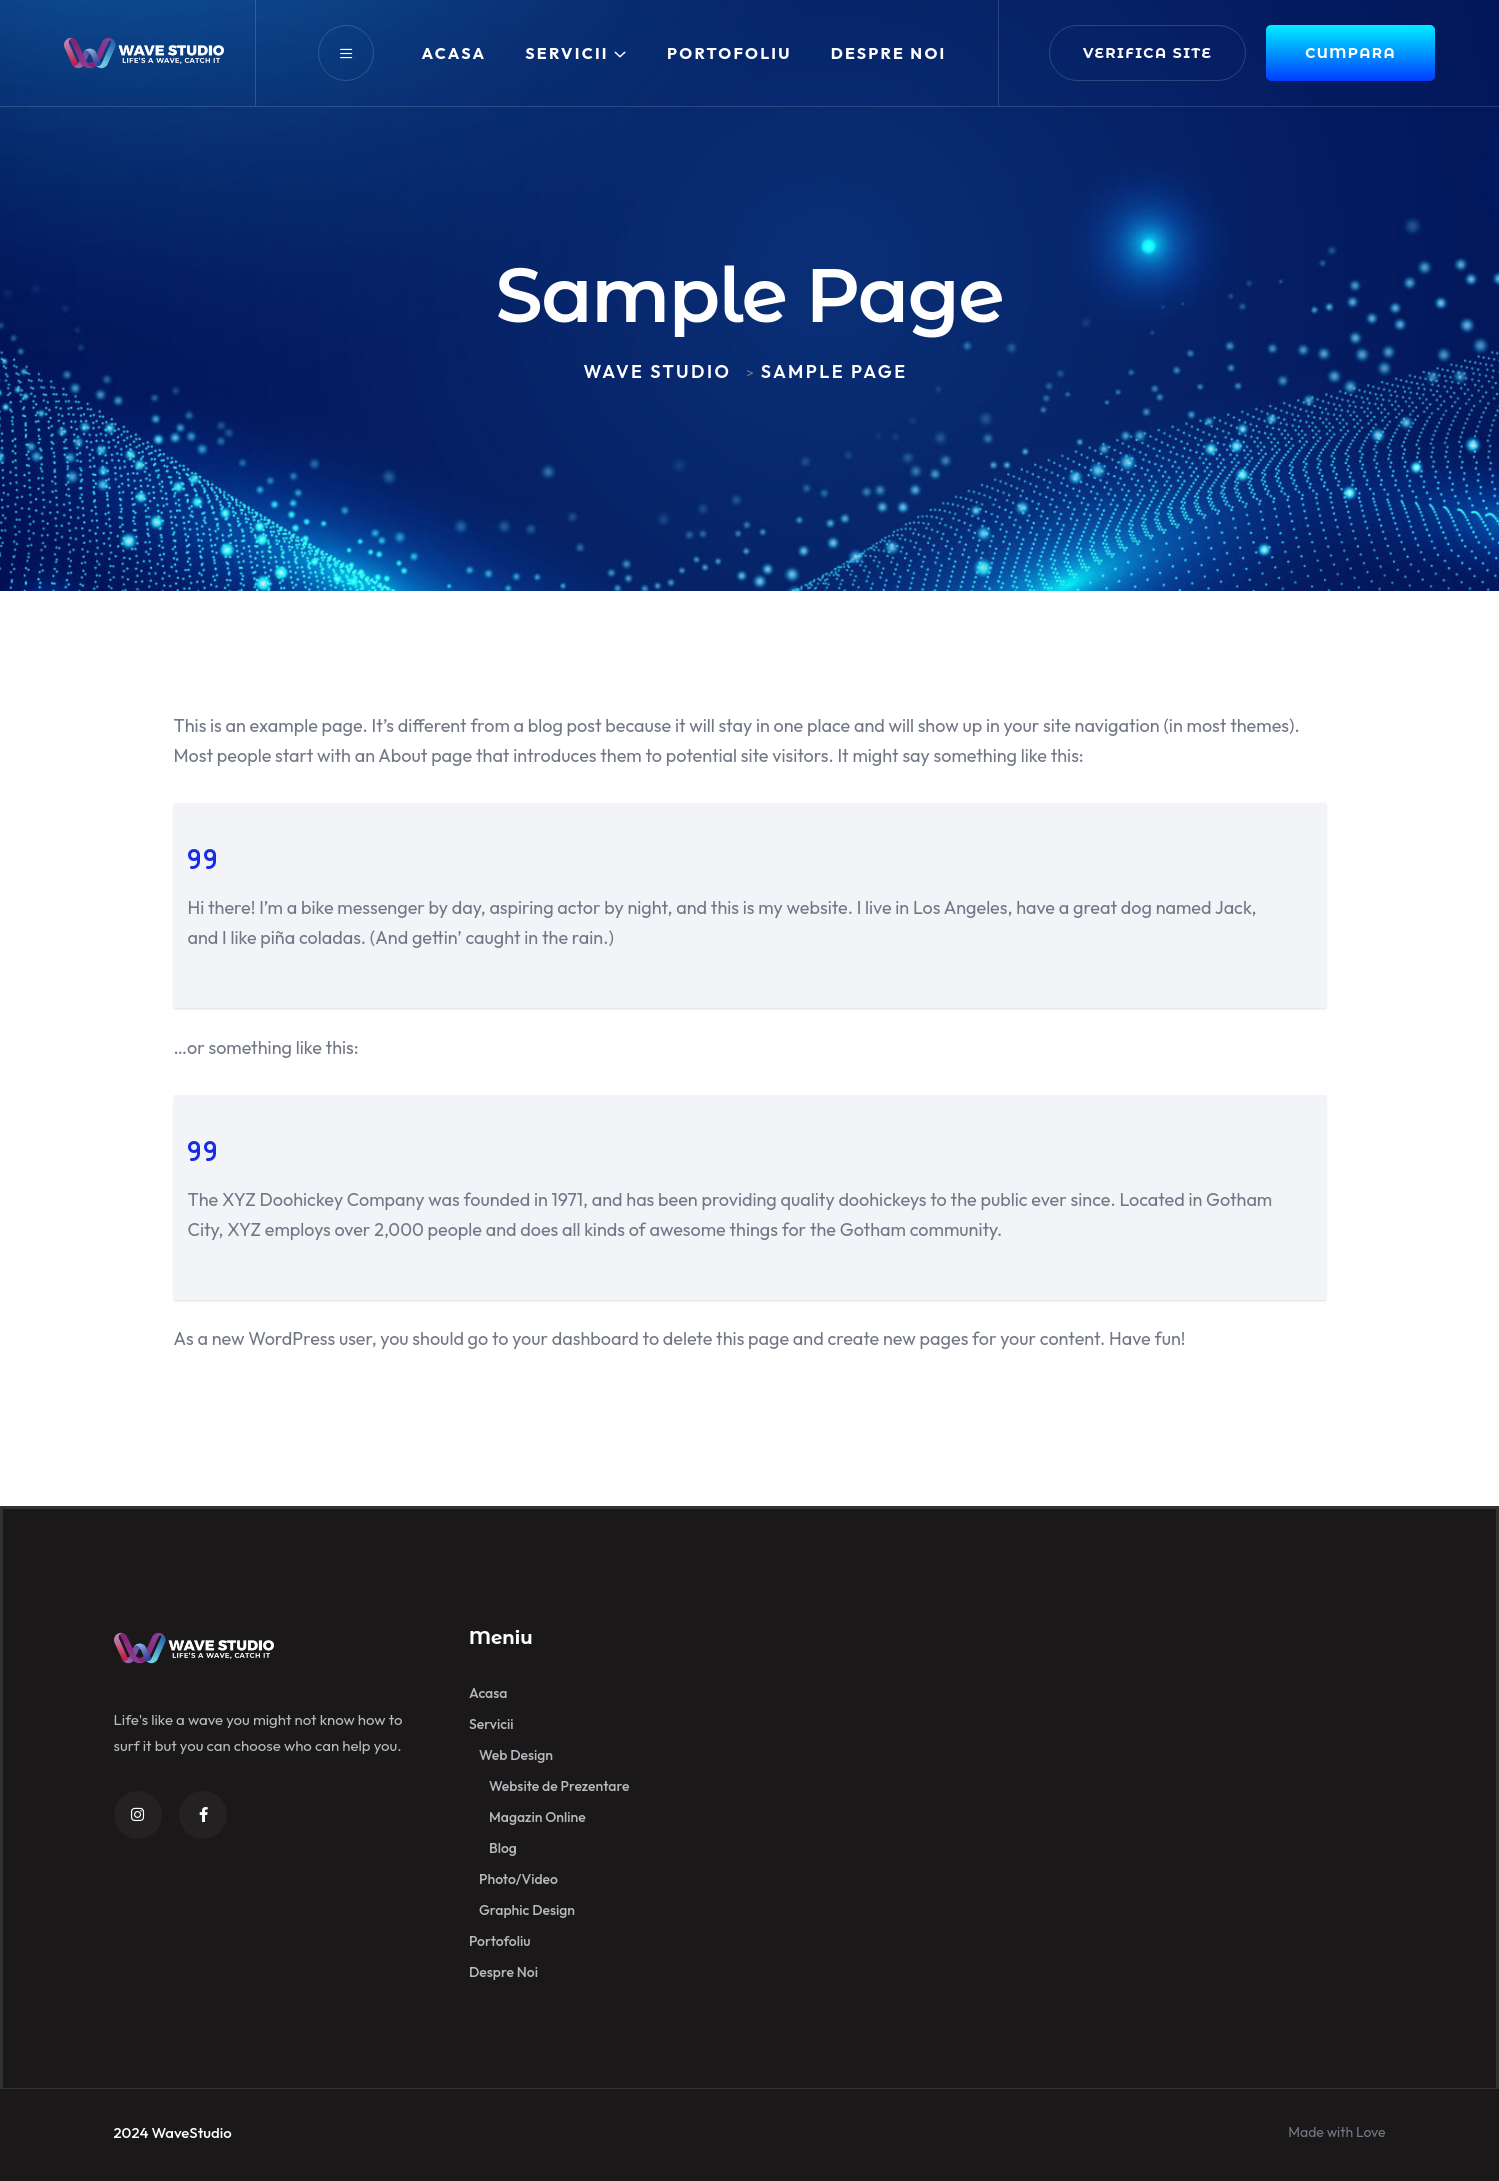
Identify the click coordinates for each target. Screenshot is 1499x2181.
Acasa (454, 53)
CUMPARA (1350, 53)
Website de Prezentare (559, 1786)
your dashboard (575, 1338)
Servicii (567, 53)
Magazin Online (537, 1817)
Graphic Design (527, 1910)
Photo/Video (518, 1879)
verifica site (1147, 53)
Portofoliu (729, 53)
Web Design (516, 1755)
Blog (503, 1848)
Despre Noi (889, 53)
